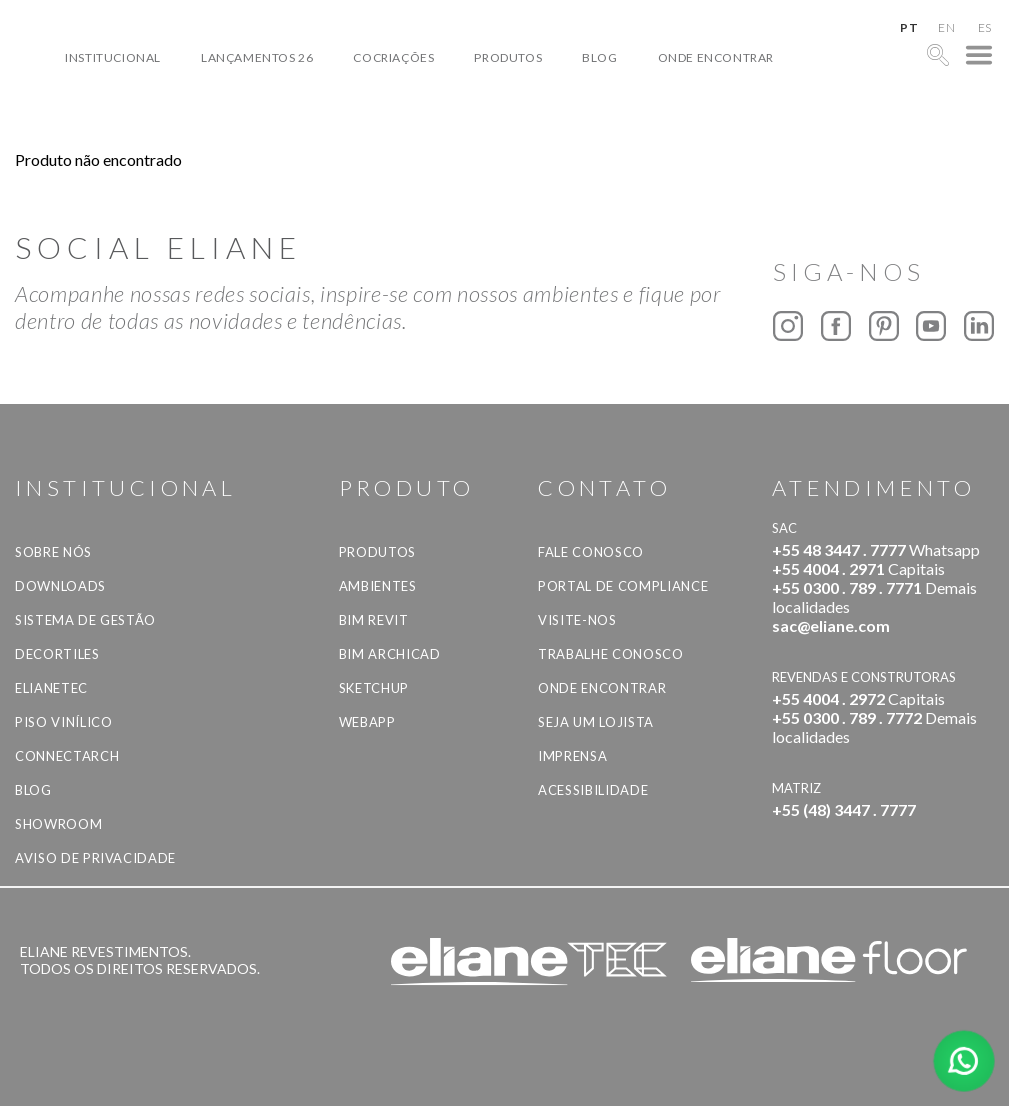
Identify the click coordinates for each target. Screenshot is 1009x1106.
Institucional (113, 57)
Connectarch (67, 756)
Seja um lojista (596, 722)
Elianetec (51, 688)
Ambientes (378, 586)
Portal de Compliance (623, 586)
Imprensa (572, 756)
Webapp (367, 722)
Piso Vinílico (63, 722)
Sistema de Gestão (85, 620)
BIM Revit (374, 620)
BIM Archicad (390, 654)
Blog (599, 57)
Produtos (508, 57)
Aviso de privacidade (95, 858)
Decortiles (57, 654)
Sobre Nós (53, 552)
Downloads (60, 586)
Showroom (58, 824)
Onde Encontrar (716, 57)
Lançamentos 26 (257, 57)
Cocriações (393, 57)
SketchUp (374, 688)
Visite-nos (577, 620)
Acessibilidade (593, 790)
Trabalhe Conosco (610, 654)
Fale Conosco (591, 552)
